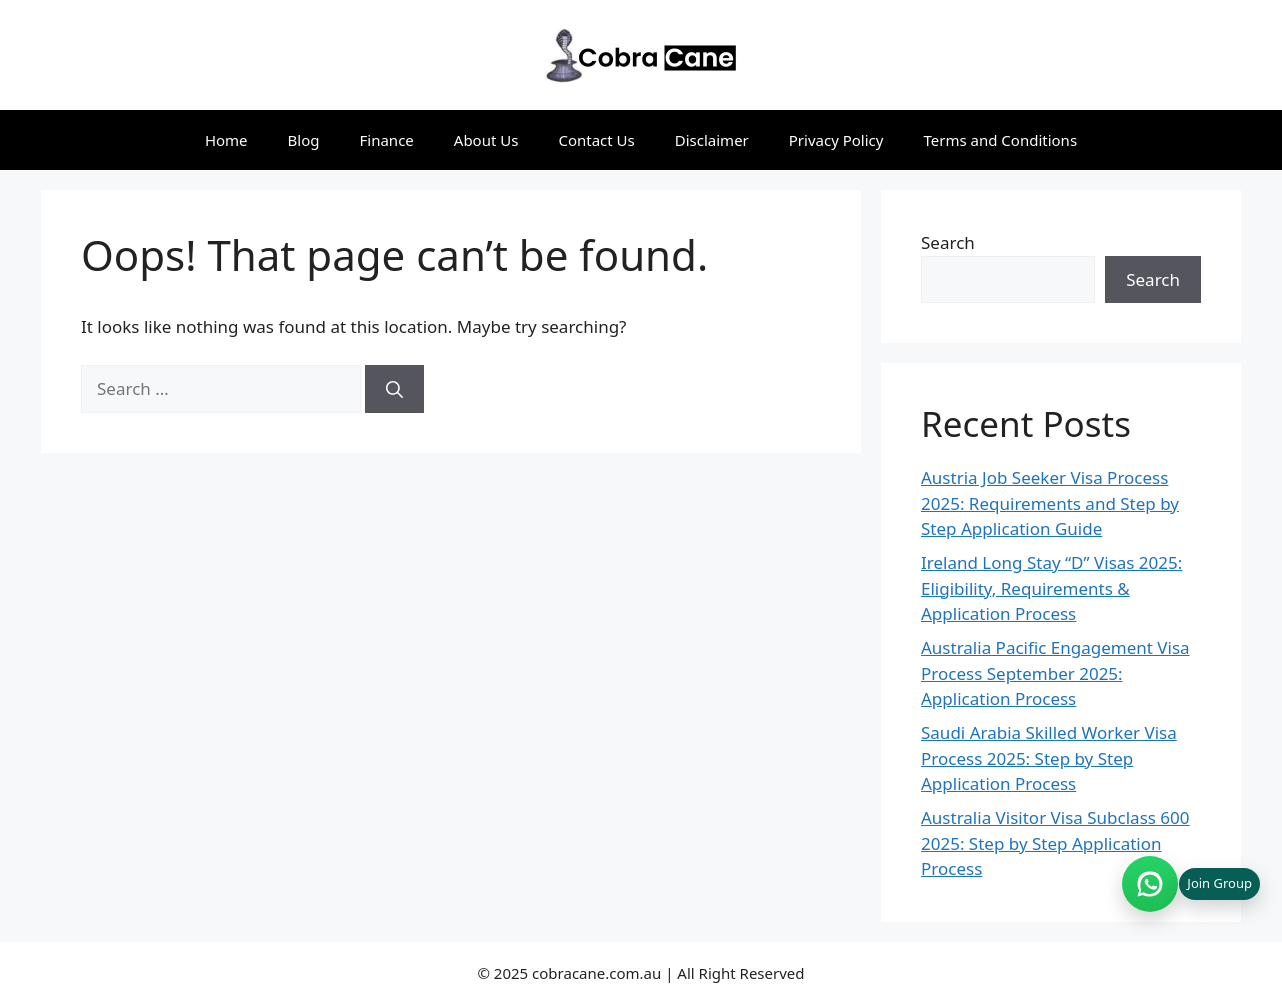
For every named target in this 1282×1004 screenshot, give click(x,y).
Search (948, 242)
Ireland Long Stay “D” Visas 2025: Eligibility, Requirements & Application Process (1051, 588)
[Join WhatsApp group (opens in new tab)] (1191, 884)
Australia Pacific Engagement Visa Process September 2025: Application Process (1055, 673)
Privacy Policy (836, 140)
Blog (304, 140)
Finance (387, 140)
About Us (486, 140)
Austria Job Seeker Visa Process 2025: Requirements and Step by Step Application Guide (1050, 503)
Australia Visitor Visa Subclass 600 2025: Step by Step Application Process (1055, 843)
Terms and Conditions (1000, 140)
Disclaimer (712, 140)
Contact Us (596, 140)
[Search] (394, 389)
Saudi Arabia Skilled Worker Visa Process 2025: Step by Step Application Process (1049, 758)
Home (226, 140)
